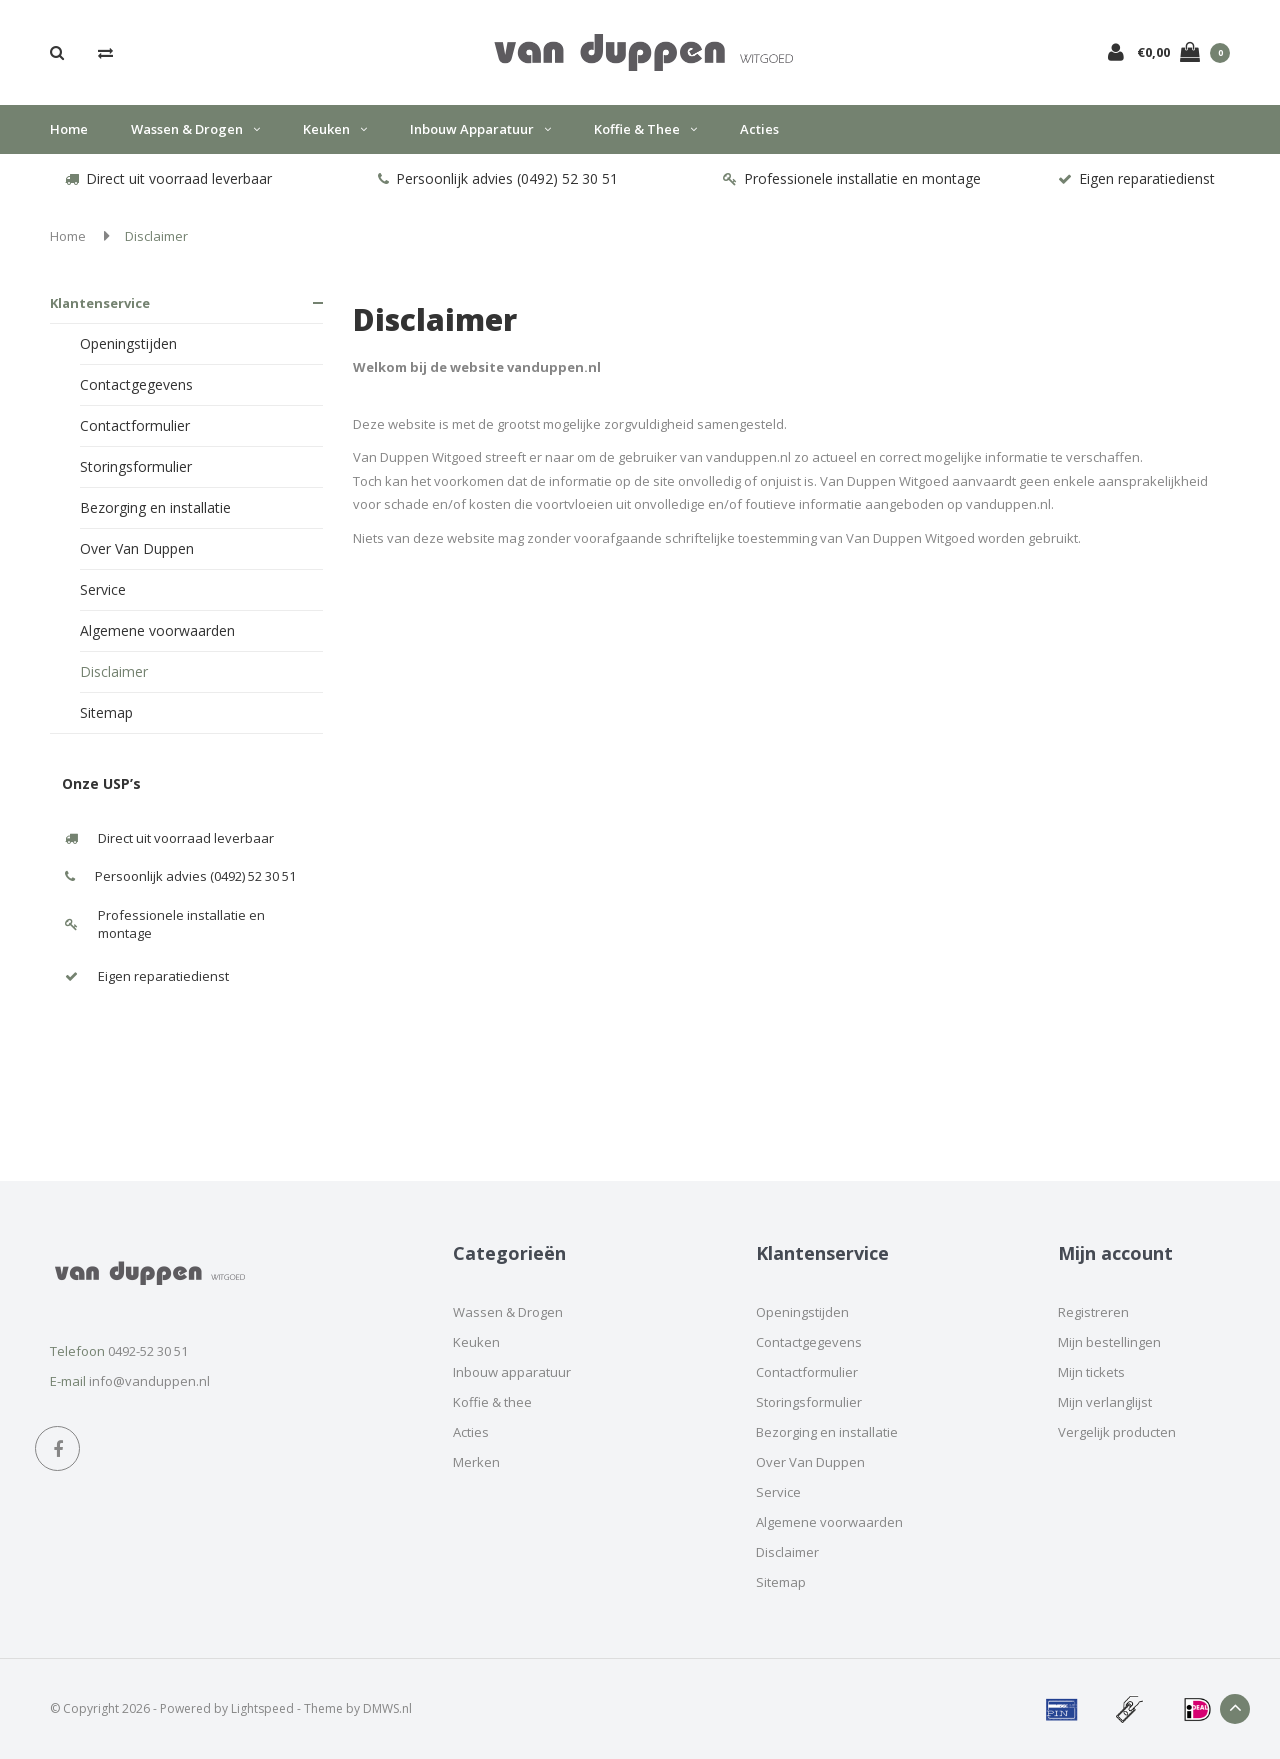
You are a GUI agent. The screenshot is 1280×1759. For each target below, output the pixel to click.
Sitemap (106, 712)
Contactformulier (135, 425)
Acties (759, 129)
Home (69, 129)
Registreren (1093, 1312)
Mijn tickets (1091, 1372)
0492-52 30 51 (148, 1351)
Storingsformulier (136, 466)
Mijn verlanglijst (1105, 1402)
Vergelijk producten (1117, 1432)
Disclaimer (156, 236)
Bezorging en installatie (155, 507)
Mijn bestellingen (1109, 1342)
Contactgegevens (136, 384)
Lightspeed (262, 1708)
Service (103, 589)
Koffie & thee (645, 129)
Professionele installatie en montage (852, 178)
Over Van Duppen (137, 548)
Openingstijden (128, 343)
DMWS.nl (387, 1708)
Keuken (335, 129)
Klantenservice (100, 303)
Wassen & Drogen (195, 129)
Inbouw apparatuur (480, 129)
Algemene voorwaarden (157, 630)
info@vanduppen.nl (149, 1381)
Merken (476, 1462)
